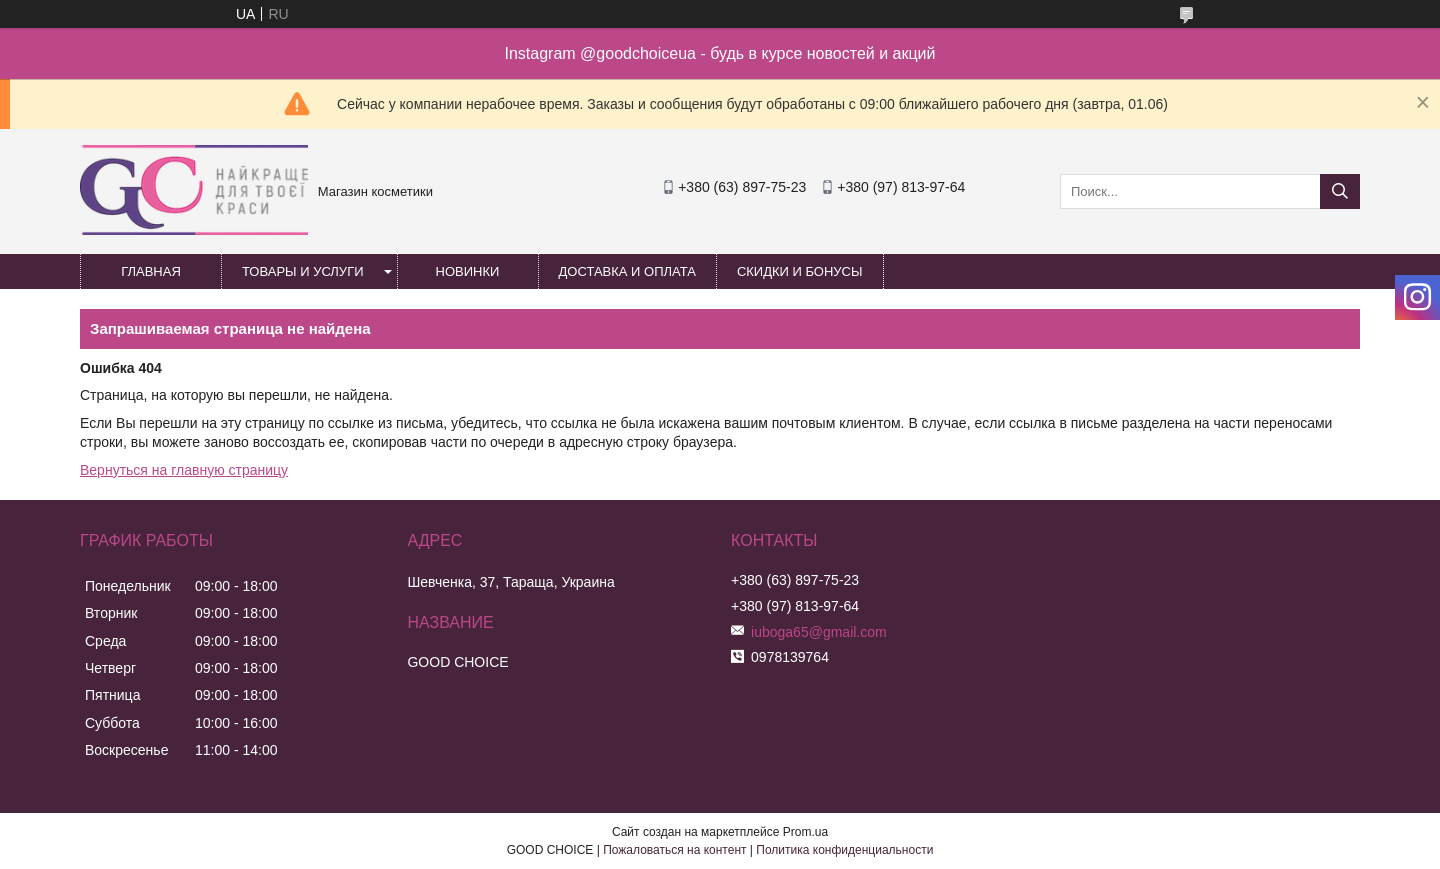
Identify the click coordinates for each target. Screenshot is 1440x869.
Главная (151, 271)
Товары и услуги (303, 271)
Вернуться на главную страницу (184, 470)
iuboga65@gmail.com (819, 632)
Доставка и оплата (627, 271)
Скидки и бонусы (800, 271)
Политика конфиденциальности (844, 850)
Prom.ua (805, 832)
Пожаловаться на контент (674, 850)
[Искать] (1340, 191)
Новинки (468, 271)
